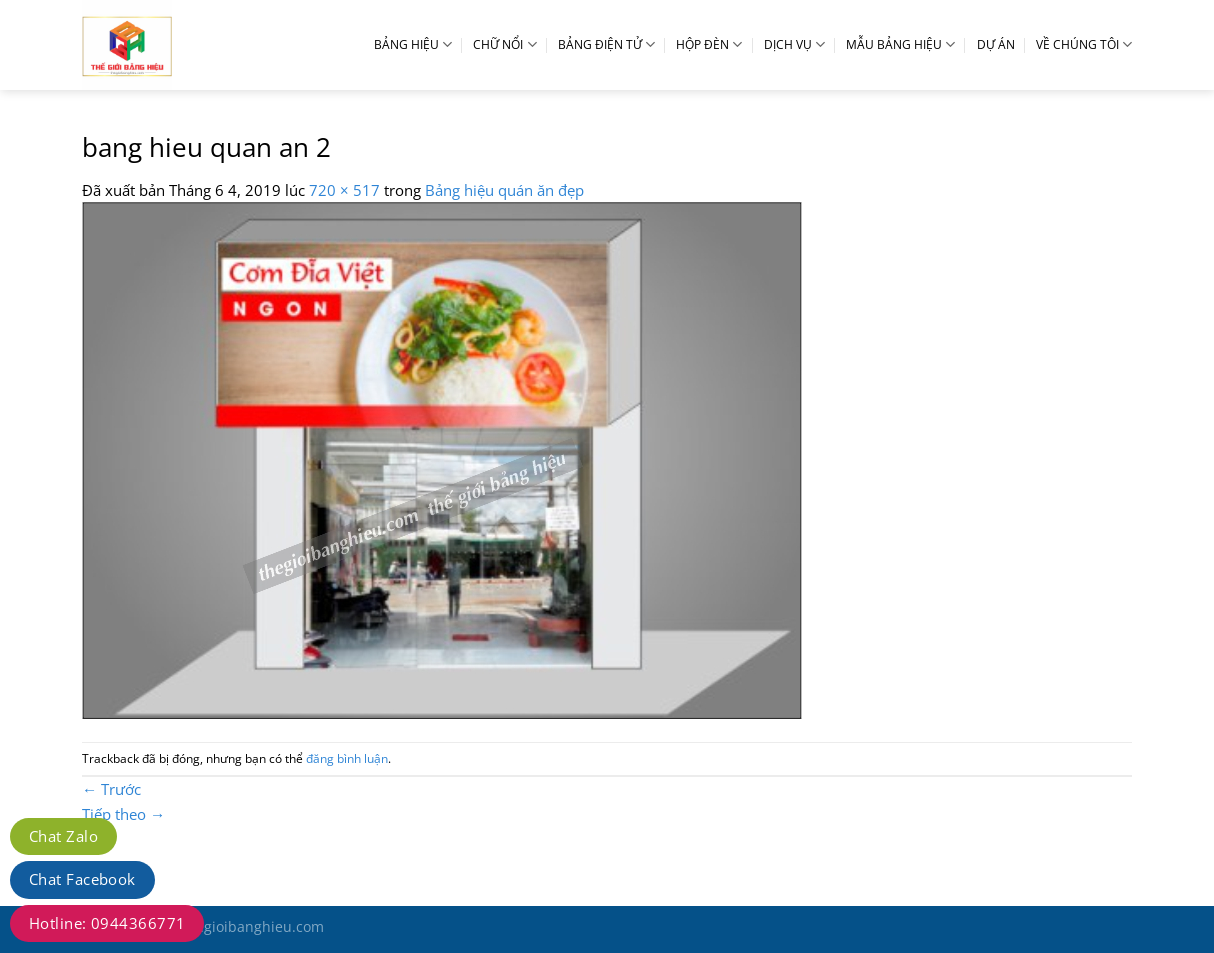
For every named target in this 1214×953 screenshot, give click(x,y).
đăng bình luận (347, 758)
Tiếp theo (123, 814)
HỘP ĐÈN (709, 44)
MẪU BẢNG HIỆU (900, 44)
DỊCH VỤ (794, 44)
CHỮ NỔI (504, 44)
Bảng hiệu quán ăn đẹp (504, 190)
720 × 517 (344, 190)
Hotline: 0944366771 (107, 923)
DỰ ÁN (996, 44)
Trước (111, 789)
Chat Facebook (82, 879)
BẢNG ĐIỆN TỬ (606, 44)
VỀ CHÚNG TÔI (1084, 44)
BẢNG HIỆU (413, 44)
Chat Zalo (63, 836)
